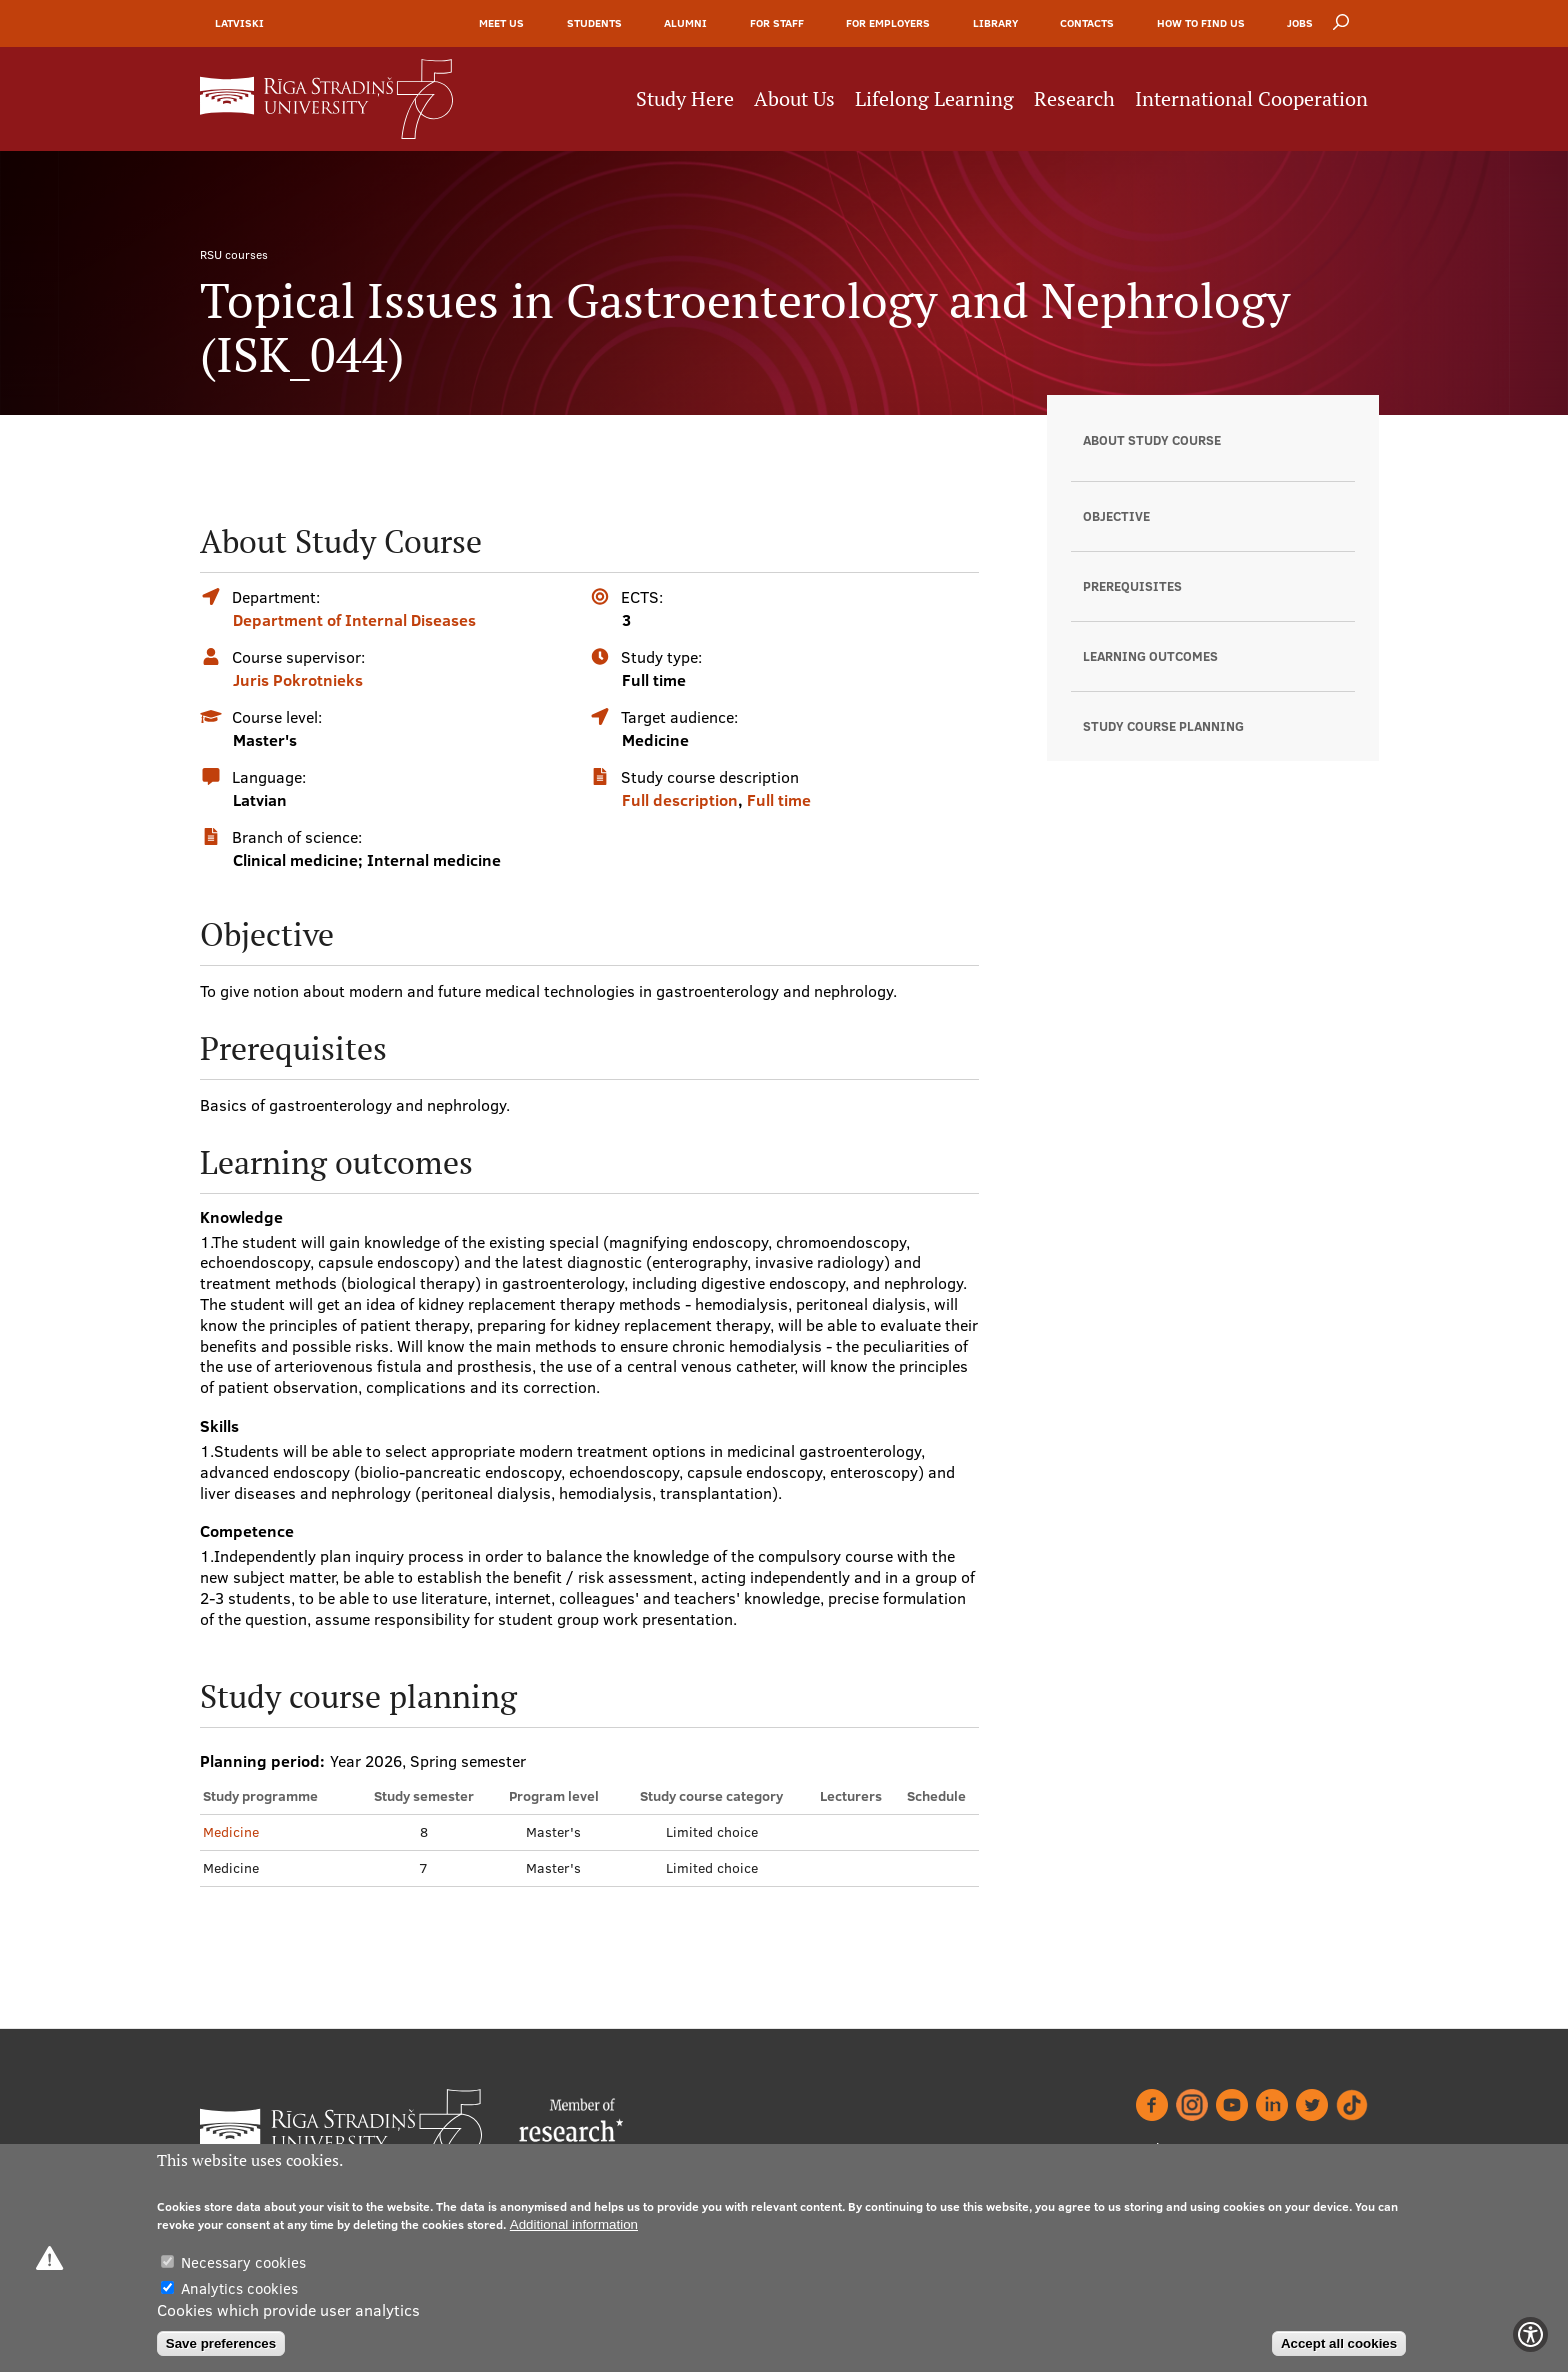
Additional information (574, 2224)
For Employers (888, 23)
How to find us (1201, 23)
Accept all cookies (1339, 2343)
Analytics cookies (239, 2288)
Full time (779, 800)
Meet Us (501, 23)
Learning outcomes (1150, 656)
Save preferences (221, 2343)
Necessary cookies (243, 2262)
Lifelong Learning (934, 99)
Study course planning (1163, 726)
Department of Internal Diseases (354, 620)
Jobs (1300, 23)
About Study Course (1152, 440)
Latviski (239, 23)
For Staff (777, 23)
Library (995, 23)
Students (594, 23)
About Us (794, 99)
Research (1074, 99)
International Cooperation (1251, 99)
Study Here (685, 99)
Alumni (685, 23)
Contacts (1087, 23)
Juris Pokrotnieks (298, 680)
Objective (1116, 516)
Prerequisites (1132, 586)
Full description (680, 800)
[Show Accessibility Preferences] (1530, 2334)
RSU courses (234, 254)
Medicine (231, 1832)
